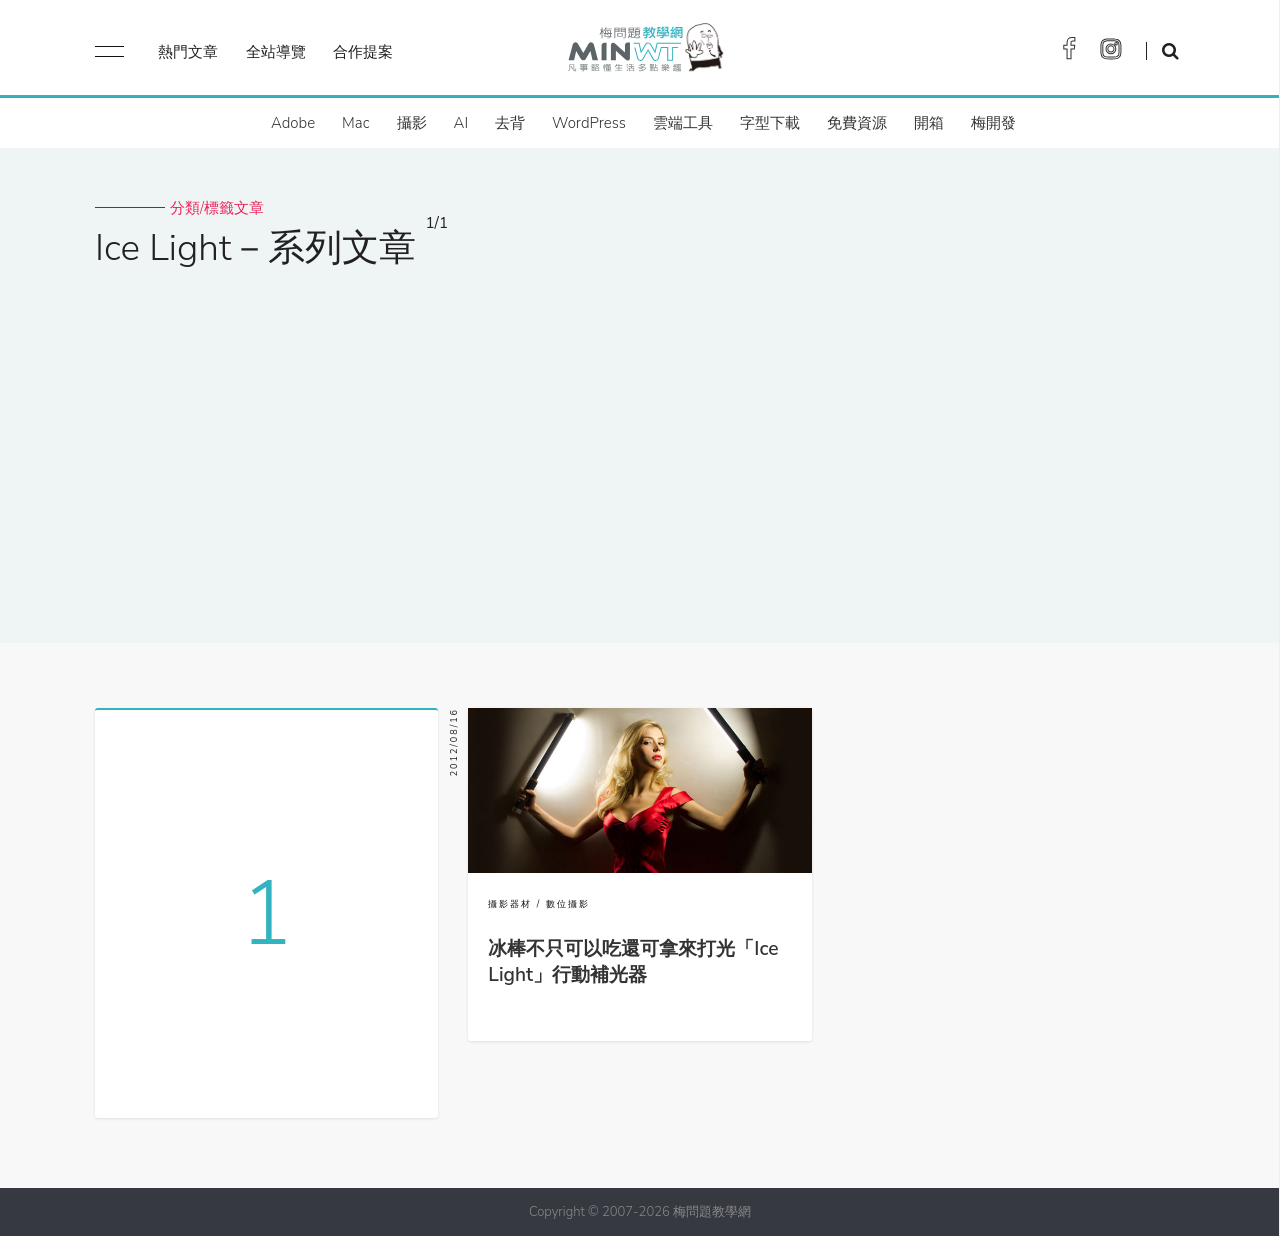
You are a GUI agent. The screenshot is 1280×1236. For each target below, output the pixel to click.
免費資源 (857, 123)
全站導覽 (276, 52)
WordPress (589, 123)
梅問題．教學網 (644, 52)
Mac (355, 123)
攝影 (412, 123)
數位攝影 (568, 904)
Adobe (293, 123)
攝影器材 (510, 904)
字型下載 (770, 123)
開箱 (929, 123)
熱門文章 (188, 52)
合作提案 (363, 52)
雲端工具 (683, 123)
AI (461, 123)
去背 (510, 123)
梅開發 (993, 123)
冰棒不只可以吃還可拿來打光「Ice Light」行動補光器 (633, 962)
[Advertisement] (640, 443)
